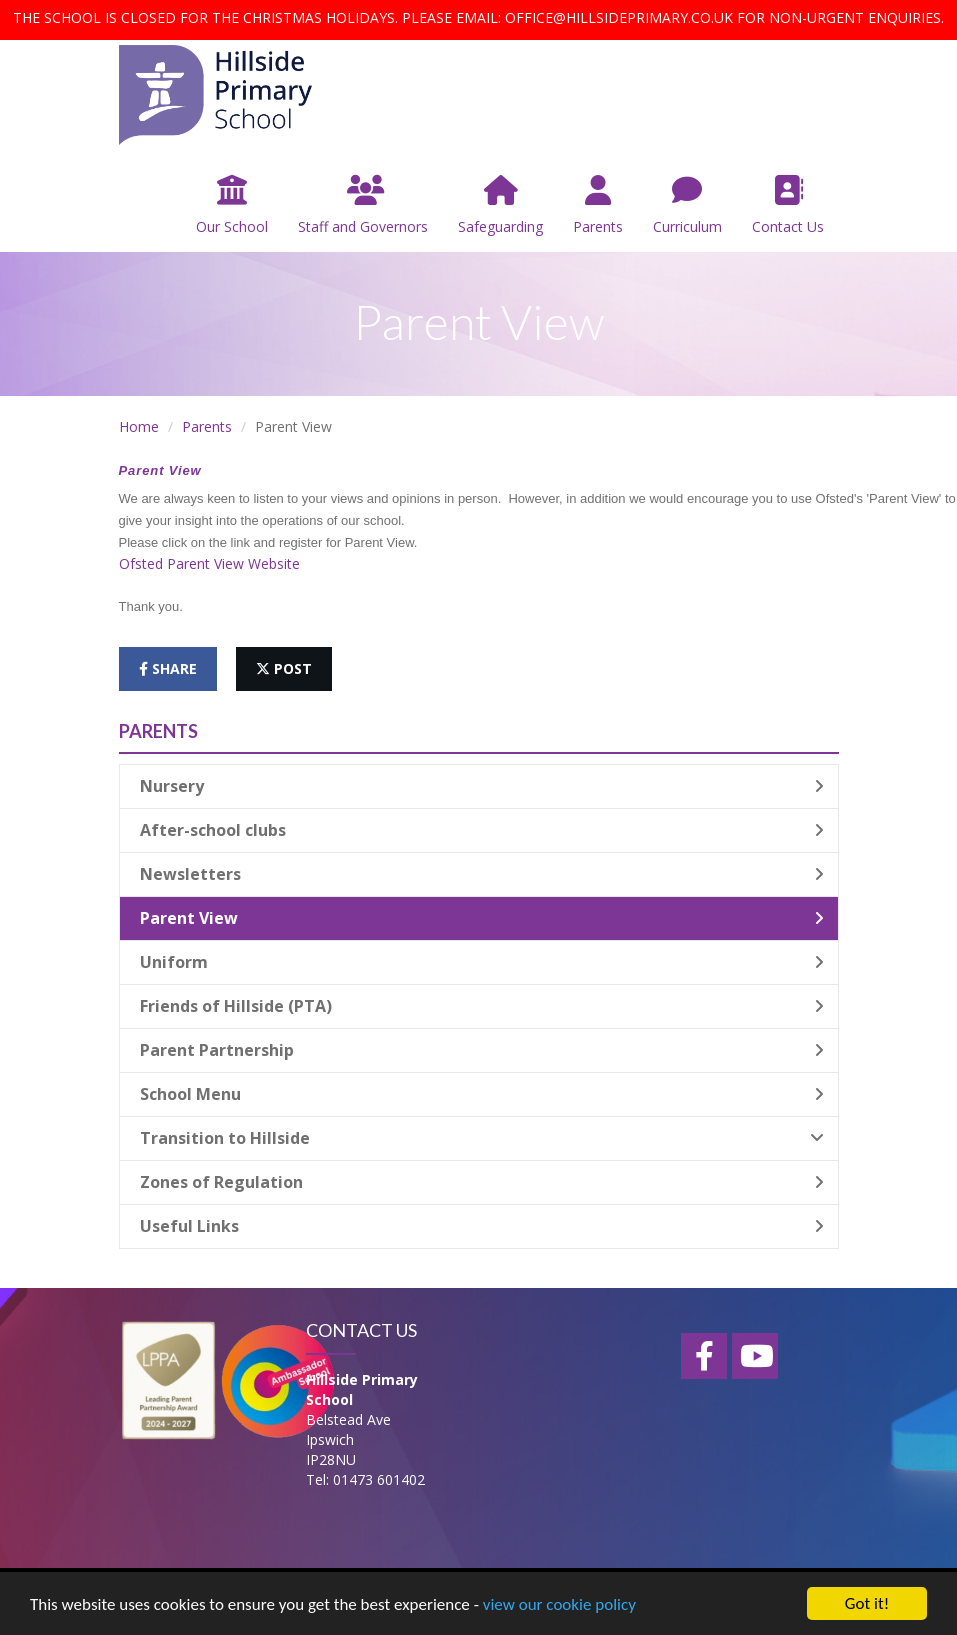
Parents (598, 205)
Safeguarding (500, 205)
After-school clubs (482, 830)
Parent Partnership (482, 1050)
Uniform (482, 962)
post (284, 668)
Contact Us (788, 205)
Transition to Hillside (482, 1138)
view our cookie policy (559, 1606)
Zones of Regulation (482, 1182)
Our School (232, 205)
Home (139, 426)
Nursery (482, 786)
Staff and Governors (363, 205)
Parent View (482, 918)
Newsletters (482, 874)
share (168, 668)
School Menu (482, 1094)
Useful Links (482, 1226)
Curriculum (687, 205)
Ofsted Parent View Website (209, 563)
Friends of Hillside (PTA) (482, 1006)
